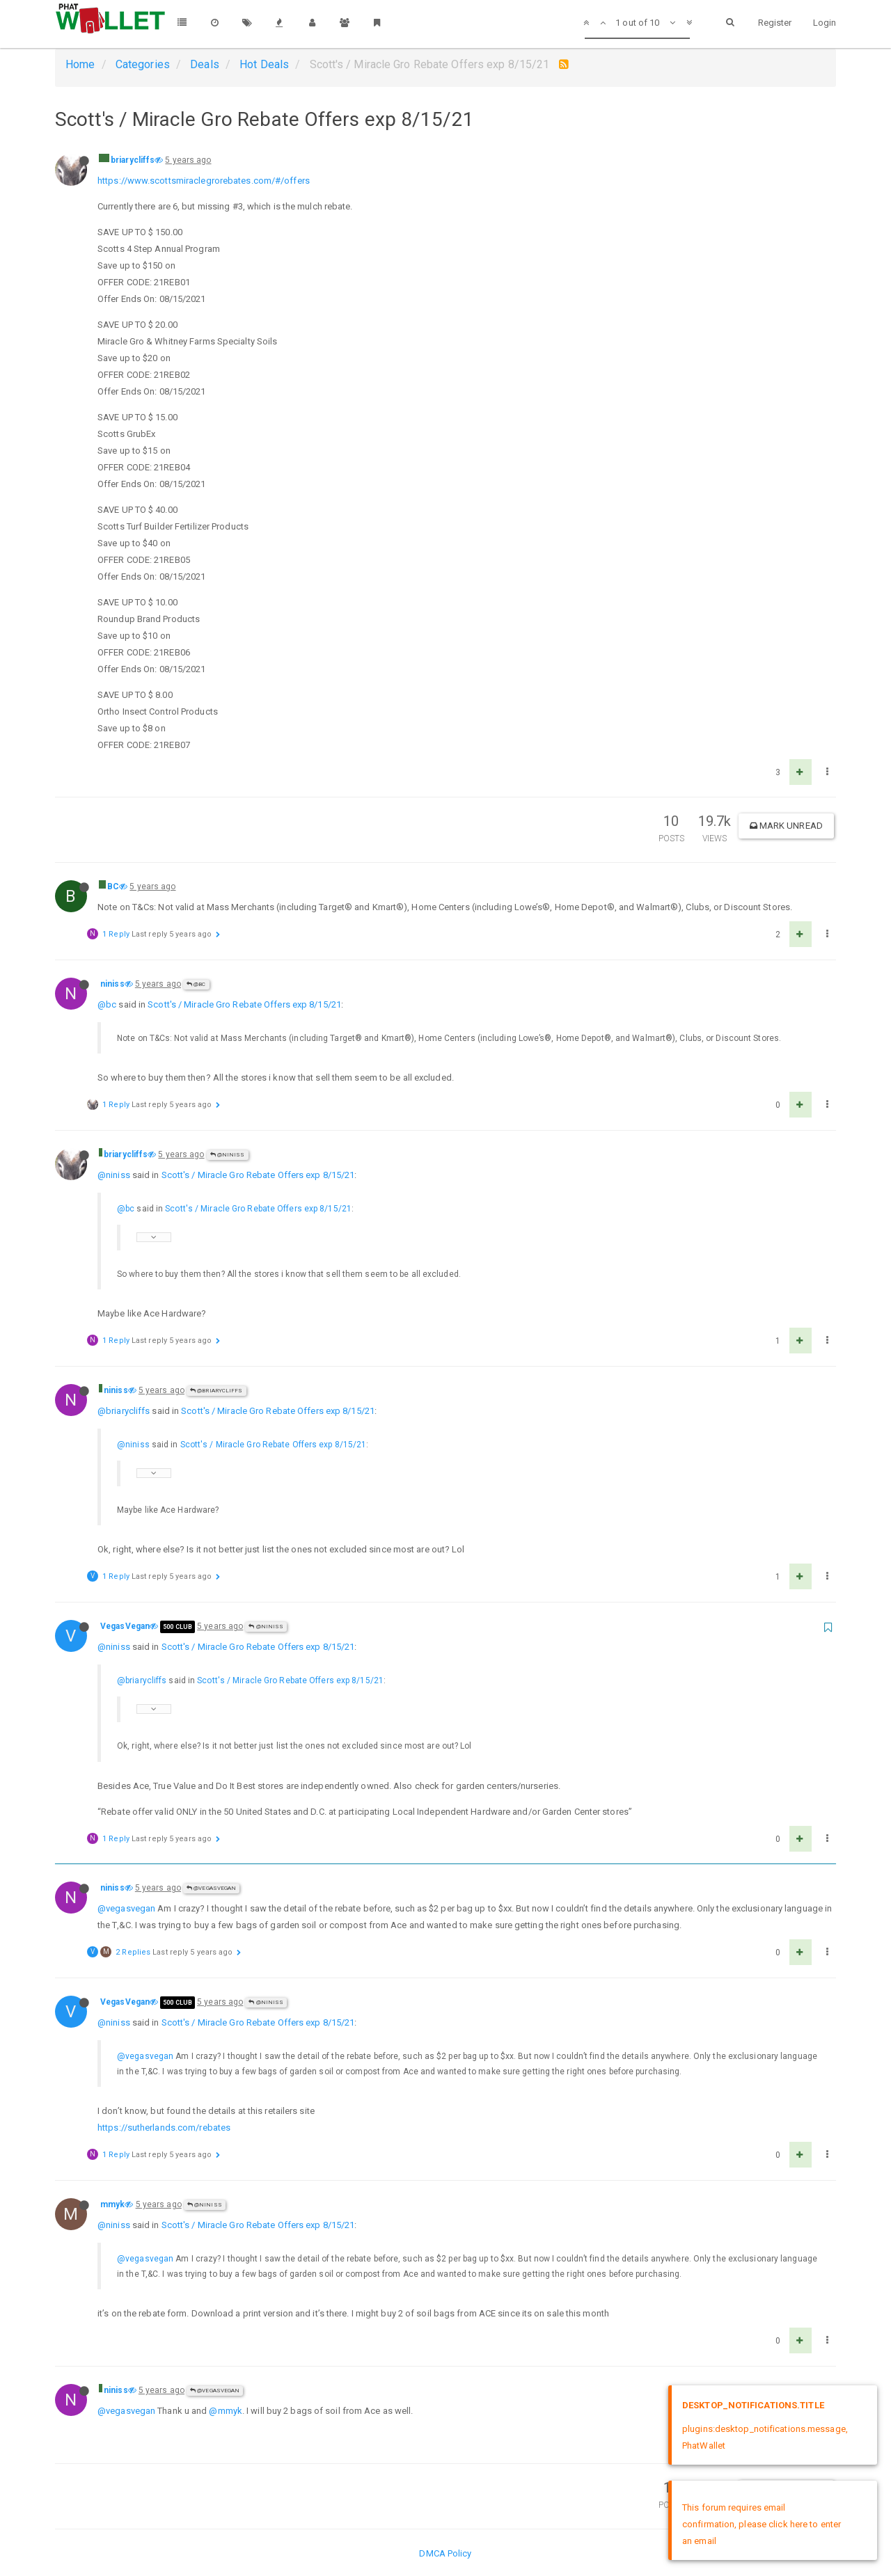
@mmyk (225, 2411)
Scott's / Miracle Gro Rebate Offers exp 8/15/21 (244, 1004)
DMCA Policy (445, 2553)
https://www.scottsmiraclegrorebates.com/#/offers (203, 180)
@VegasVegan (211, 1888)
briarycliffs (133, 160)
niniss (112, 984)
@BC (196, 984)
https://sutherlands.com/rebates (163, 2127)
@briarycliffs (216, 1391)
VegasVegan (125, 1626)
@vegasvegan (126, 1908)
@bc (106, 1004)
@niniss (227, 1155)
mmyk (112, 2204)
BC (113, 886)
